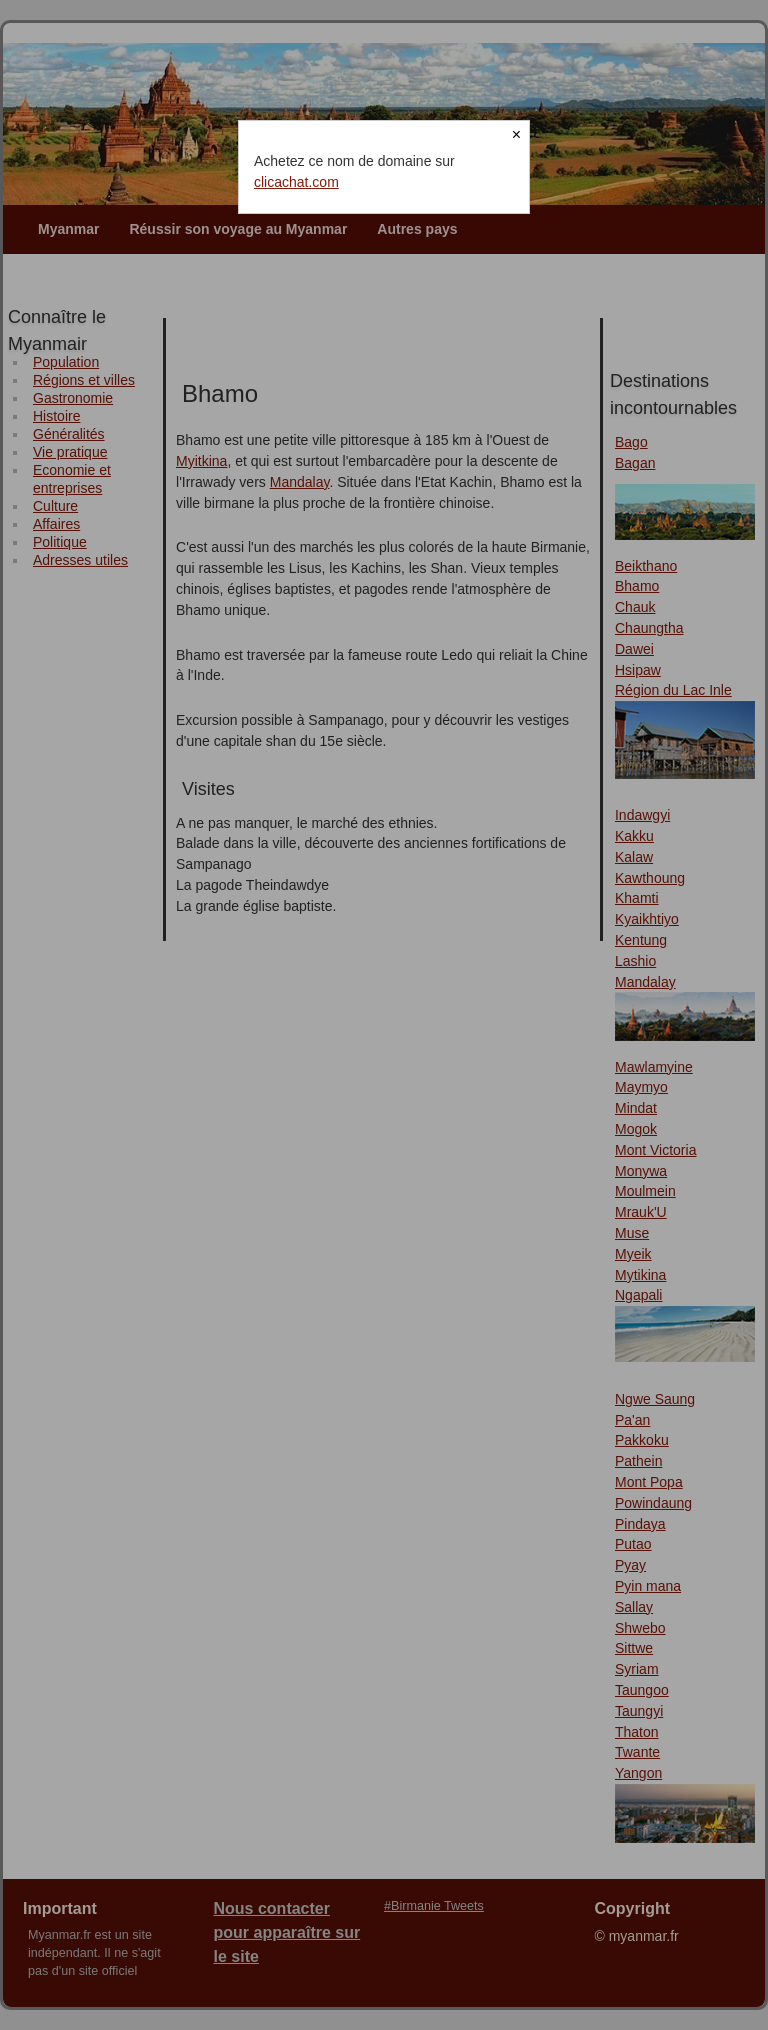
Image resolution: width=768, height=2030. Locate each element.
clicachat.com (296, 182)
